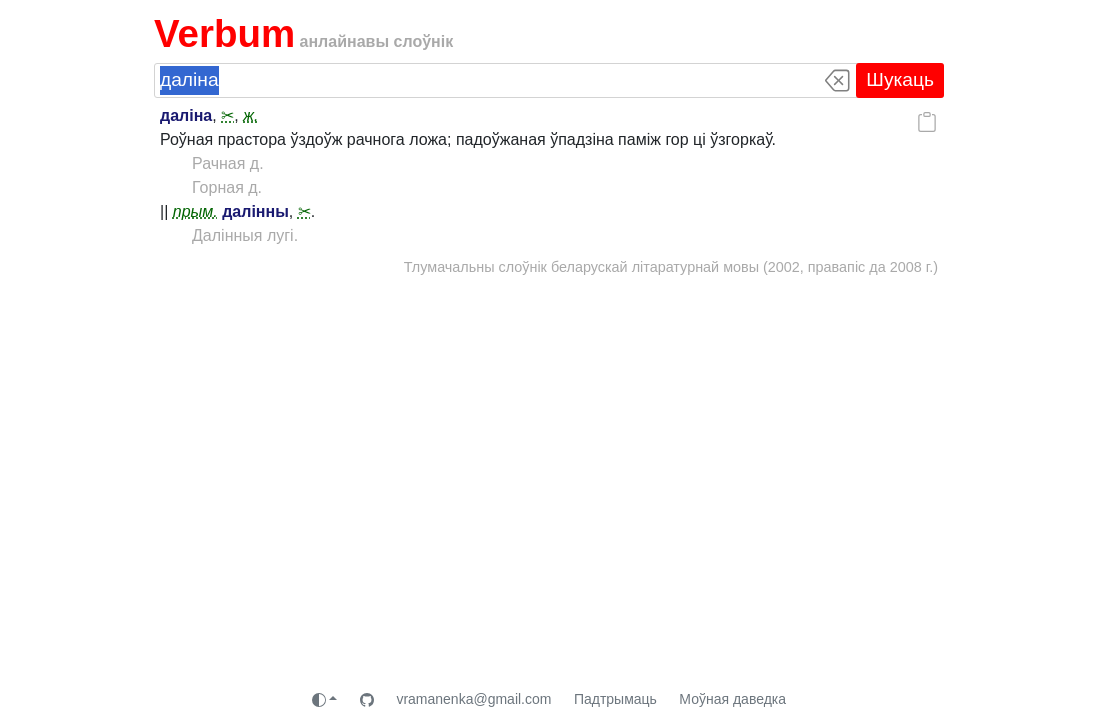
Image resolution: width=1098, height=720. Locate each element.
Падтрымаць (615, 699)
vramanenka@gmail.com (473, 699)
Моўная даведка (732, 699)
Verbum (224, 33)
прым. (195, 211)
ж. (250, 115)
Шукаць (900, 79)
